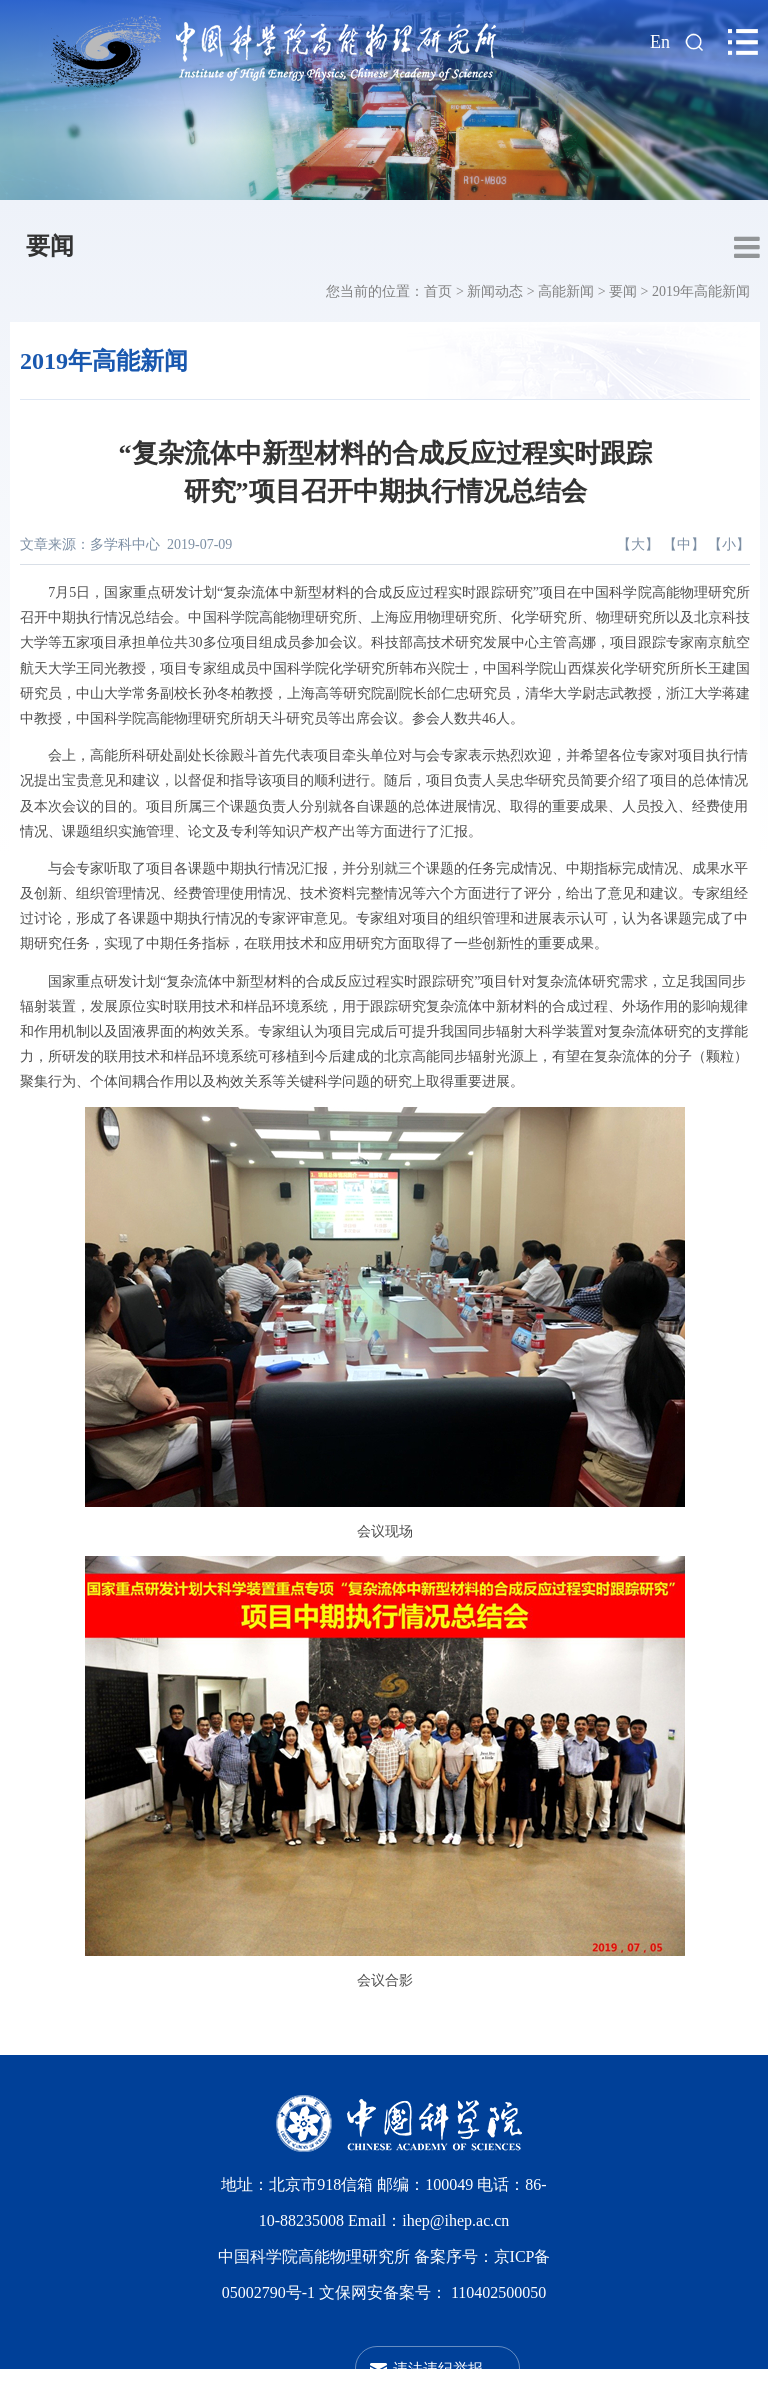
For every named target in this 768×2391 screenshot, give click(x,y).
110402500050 (498, 2292)
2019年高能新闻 (701, 291)
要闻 (50, 246)
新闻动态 (495, 291)
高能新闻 (566, 291)
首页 (438, 291)
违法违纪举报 (438, 2368)
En (660, 42)
